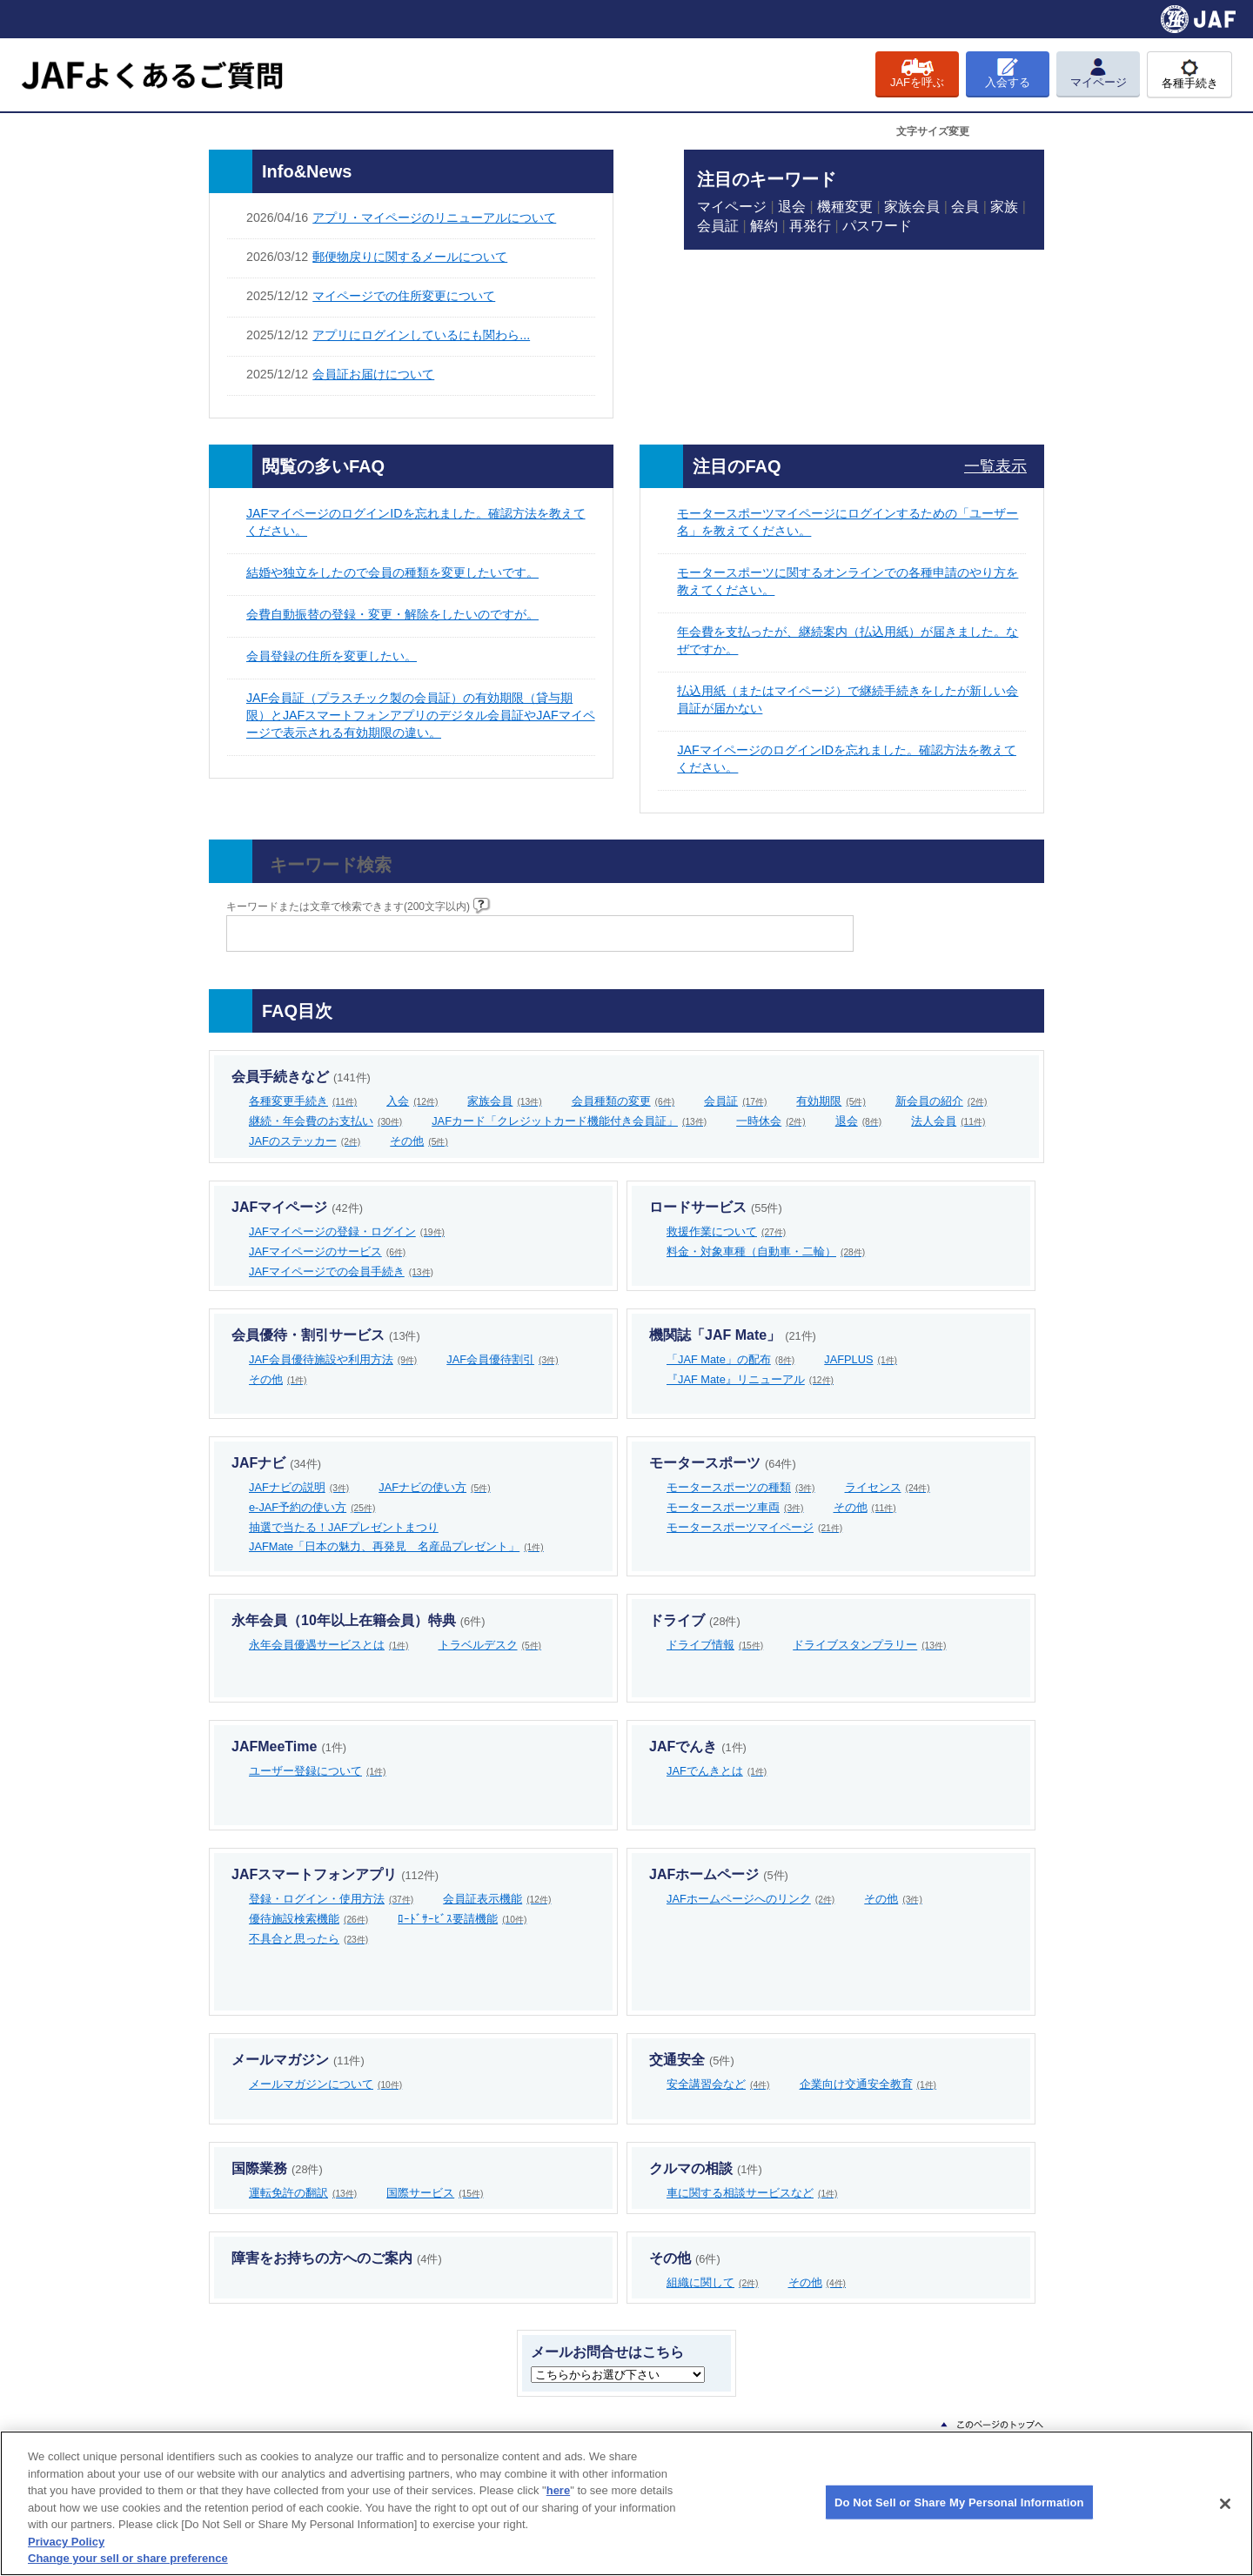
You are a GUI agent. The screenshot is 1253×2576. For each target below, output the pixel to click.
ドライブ (694, 1620)
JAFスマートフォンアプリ (335, 1874)
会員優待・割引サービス (325, 1335)
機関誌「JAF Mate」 (732, 1335)
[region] (626, 2503)
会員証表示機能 (497, 1898)
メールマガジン (298, 2059)
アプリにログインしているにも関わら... (421, 335)
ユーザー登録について (317, 1770)
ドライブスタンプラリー (869, 1644)
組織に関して (713, 2282)
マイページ (732, 206)
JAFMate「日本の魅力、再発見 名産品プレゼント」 (396, 1546)
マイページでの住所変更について (403, 296)
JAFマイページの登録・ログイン (347, 1231)
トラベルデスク (490, 1644)
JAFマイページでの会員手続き (341, 1271)
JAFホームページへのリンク (750, 1898)
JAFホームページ (718, 1874)
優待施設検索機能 (308, 1918)
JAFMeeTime (288, 1746)
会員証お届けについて (373, 374)
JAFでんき (698, 1746)
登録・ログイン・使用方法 (331, 1898)
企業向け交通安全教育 (868, 2084)
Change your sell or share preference (128, 2558)
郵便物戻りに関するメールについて (409, 257)
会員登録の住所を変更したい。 (331, 656)
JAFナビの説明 (299, 1487)
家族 (1004, 206)
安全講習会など (718, 2084)
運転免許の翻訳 (303, 2192)
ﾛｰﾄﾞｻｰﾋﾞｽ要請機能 (462, 1918)
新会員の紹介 (941, 1100)
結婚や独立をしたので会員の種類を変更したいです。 (392, 572)
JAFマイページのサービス (327, 1251)
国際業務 (277, 2168)
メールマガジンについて (325, 2084)
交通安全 (691, 2059)
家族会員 (912, 206)
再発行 (810, 225)
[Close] (1225, 2504)
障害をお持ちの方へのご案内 (336, 2258)
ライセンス (887, 1487)
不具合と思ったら (308, 1938)
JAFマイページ (297, 1207)
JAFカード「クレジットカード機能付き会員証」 (569, 1120)
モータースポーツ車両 (735, 1507)
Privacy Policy (66, 2541)
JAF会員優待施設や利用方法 (333, 1359)
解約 (764, 225)
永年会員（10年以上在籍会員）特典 (358, 1620)
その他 (419, 1140)
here (558, 2490)
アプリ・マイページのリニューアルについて (434, 217)
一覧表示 (995, 466)
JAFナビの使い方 (434, 1487)
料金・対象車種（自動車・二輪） (766, 1251)
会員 (965, 206)
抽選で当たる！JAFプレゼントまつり (344, 1527)
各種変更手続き (303, 1100)
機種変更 (845, 206)
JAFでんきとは (717, 1770)
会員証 (718, 225)
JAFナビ (276, 1462)
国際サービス (434, 2192)
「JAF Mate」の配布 (730, 1359)
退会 (792, 206)
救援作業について (726, 1231)
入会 (412, 1100)
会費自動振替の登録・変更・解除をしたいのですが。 (392, 614)
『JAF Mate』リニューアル (750, 1379)
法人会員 (948, 1120)
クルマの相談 (705, 2168)
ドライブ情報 (715, 1644)
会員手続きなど (301, 1076)
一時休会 (771, 1120)
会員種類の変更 (623, 1100)
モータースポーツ (722, 1462)
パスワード (877, 225)
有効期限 (831, 1100)
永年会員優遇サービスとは (329, 1644)
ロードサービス (715, 1207)
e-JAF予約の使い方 (312, 1507)
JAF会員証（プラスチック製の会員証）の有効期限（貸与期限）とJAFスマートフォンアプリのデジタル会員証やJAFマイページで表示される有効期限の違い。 (420, 715)
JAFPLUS (860, 1359)
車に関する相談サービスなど (752, 2192)
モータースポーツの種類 (741, 1487)
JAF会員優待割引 (502, 1359)
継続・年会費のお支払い (325, 1120)
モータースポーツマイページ (754, 1527)
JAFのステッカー (304, 1140)
